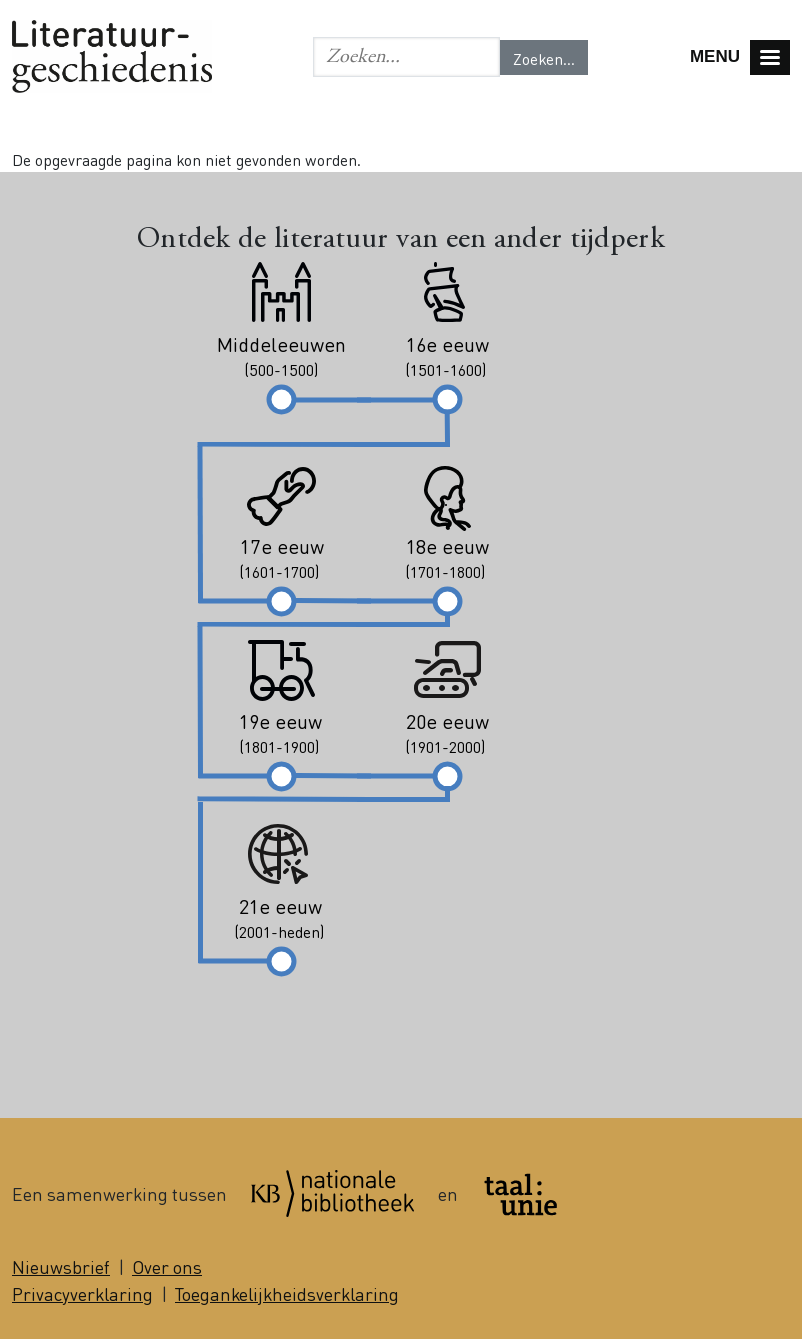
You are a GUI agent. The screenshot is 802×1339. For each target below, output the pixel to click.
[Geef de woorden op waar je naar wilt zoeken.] (406, 57)
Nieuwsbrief (61, 1266)
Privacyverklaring (82, 1293)
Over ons (167, 1266)
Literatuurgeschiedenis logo (112, 57)
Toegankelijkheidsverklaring (287, 1293)
